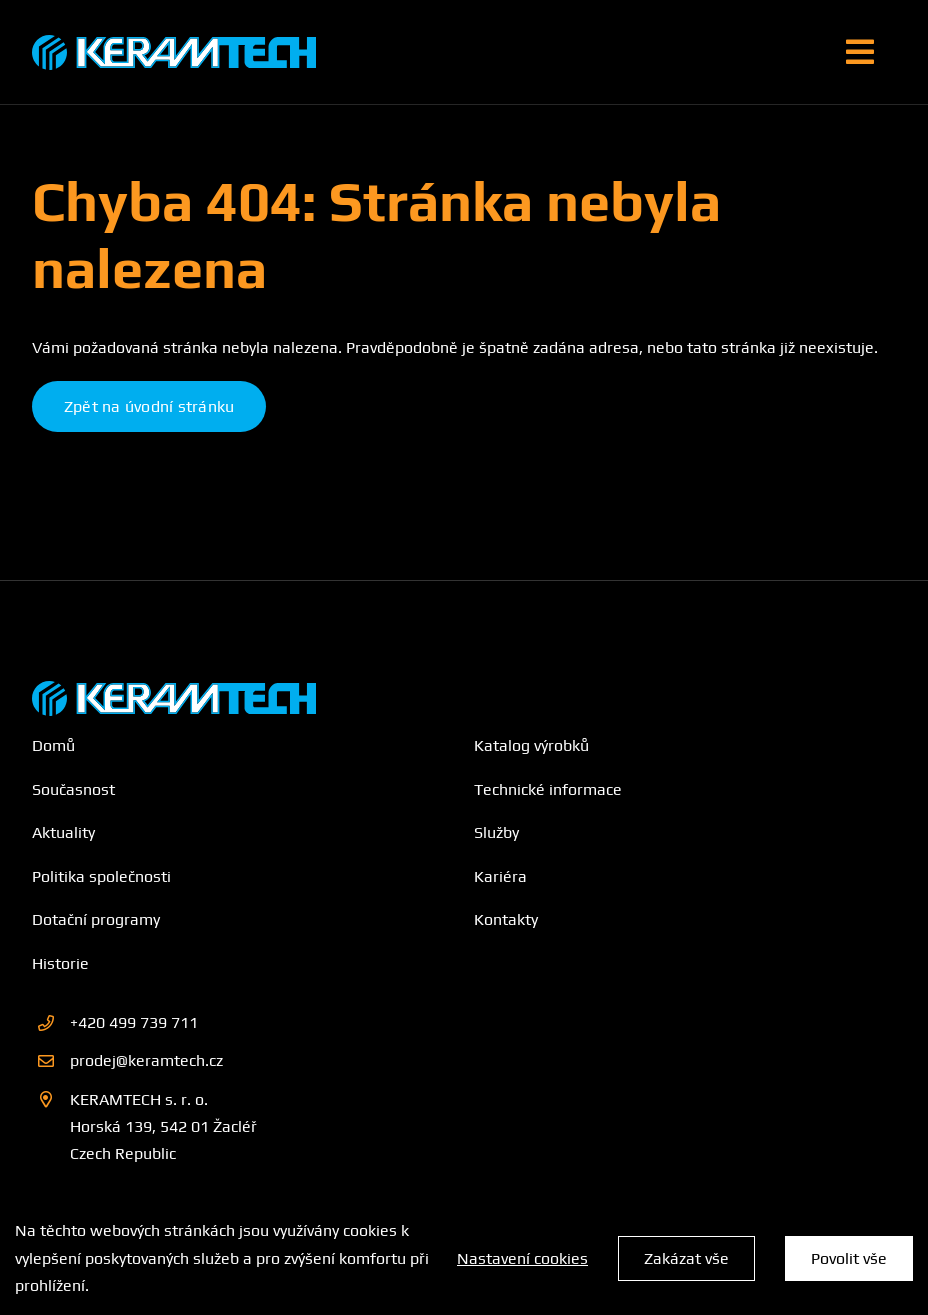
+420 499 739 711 (134, 1022)
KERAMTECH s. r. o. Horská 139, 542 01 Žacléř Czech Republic (163, 1126)
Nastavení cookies (522, 1258)
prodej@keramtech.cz (146, 1060)
